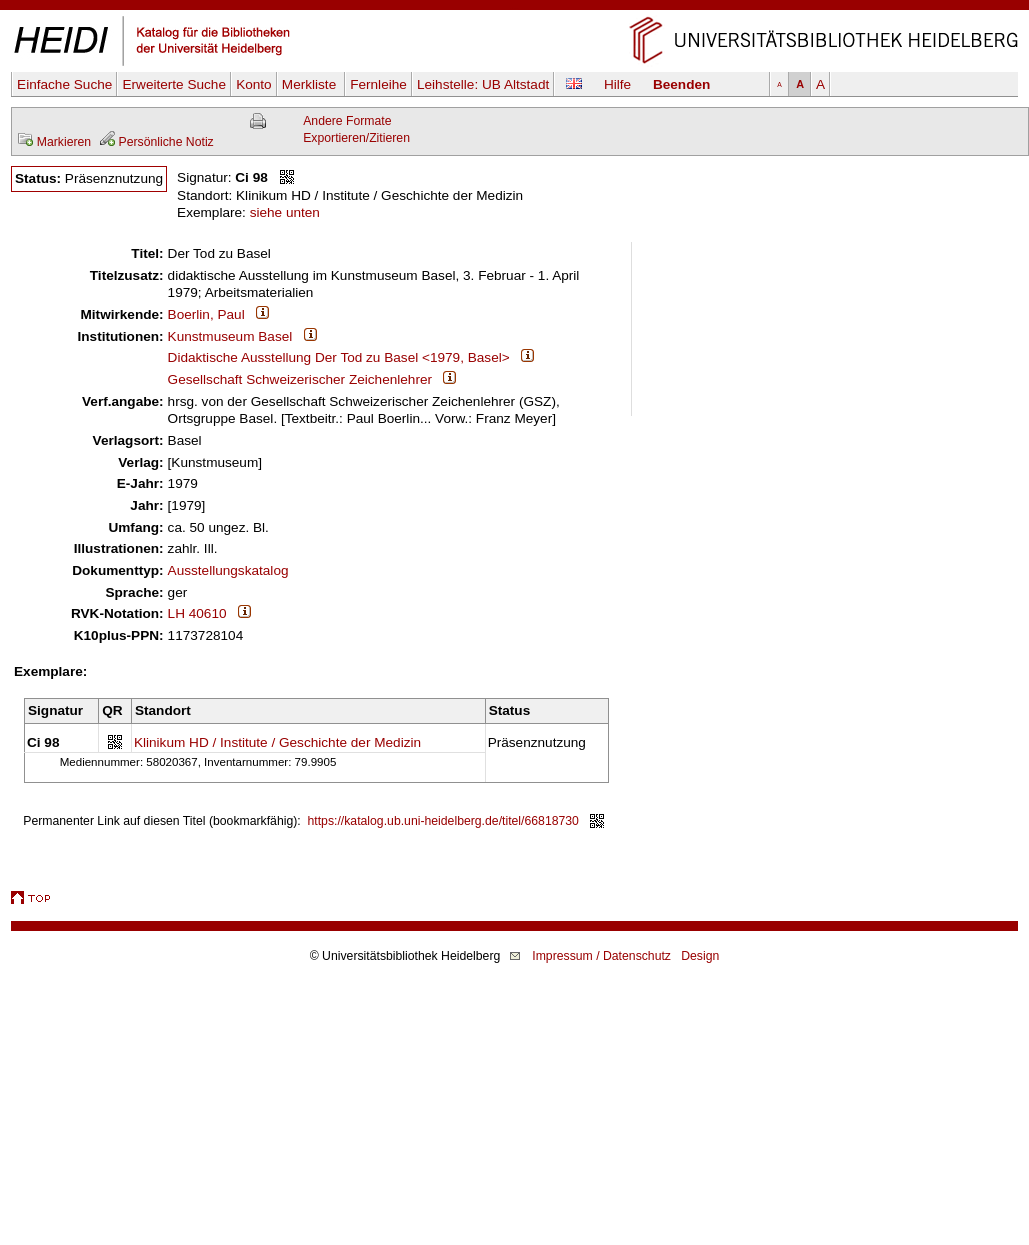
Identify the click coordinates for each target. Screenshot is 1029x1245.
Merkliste (311, 84)
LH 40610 (197, 613)
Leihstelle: (483, 84)
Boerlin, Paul (206, 314)
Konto (254, 84)
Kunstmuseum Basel (230, 336)
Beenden (681, 84)
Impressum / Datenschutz (601, 956)
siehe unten (285, 212)
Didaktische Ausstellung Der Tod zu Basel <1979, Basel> (339, 357)
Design (700, 956)
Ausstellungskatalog (228, 570)
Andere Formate (347, 121)
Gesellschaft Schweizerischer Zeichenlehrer (300, 379)
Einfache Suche (64, 84)
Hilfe (617, 84)
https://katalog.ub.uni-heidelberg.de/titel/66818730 (443, 821)
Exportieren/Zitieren (356, 138)
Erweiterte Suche (174, 84)
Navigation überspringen (514, 8)
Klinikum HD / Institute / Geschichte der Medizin (277, 742)
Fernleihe (378, 84)
